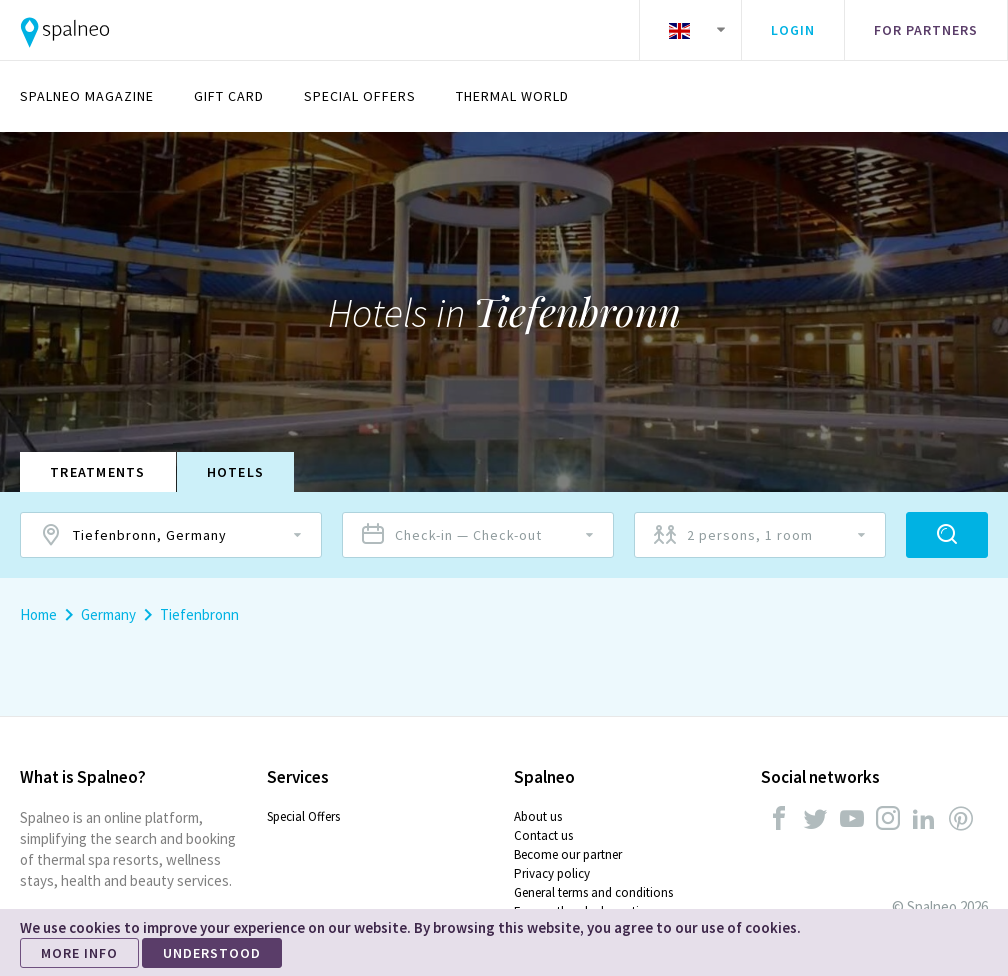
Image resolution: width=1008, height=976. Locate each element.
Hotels (236, 472)
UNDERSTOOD (212, 953)
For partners (926, 30)
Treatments (98, 472)
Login (793, 30)
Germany (108, 614)
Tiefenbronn (199, 614)
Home (38, 614)
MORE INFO (79, 953)
